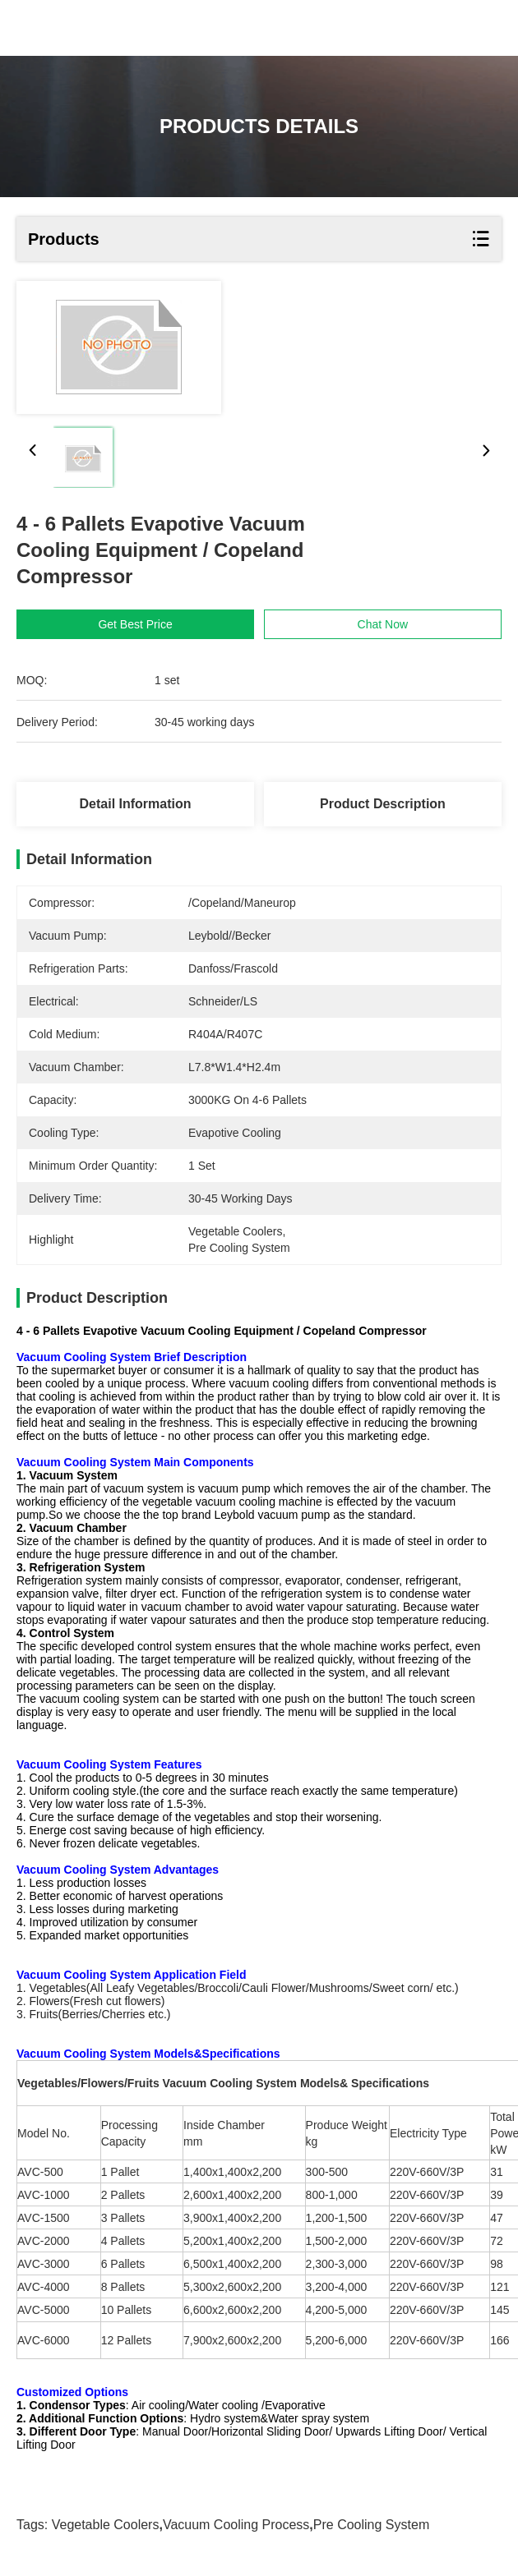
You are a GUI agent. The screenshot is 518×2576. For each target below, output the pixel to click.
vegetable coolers (106, 2525)
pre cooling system (371, 2525)
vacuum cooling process (236, 2525)
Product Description (383, 804)
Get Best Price (138, 624)
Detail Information (136, 804)
